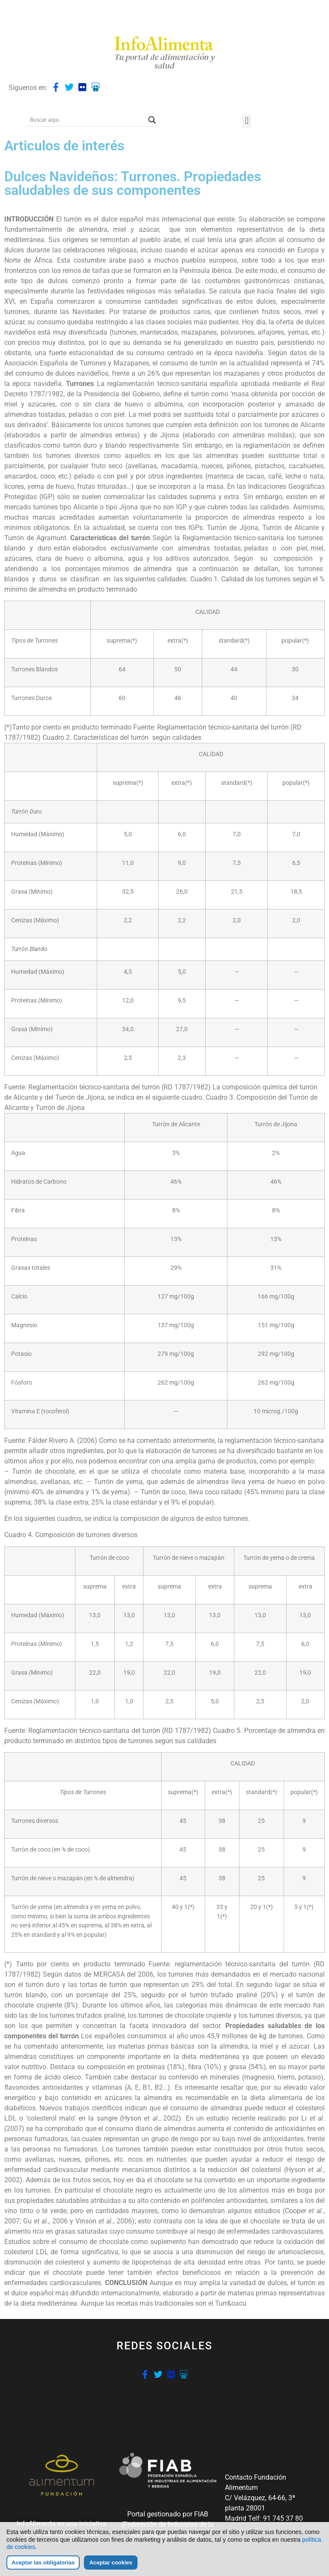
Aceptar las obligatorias (43, 2562)
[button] (246, 121)
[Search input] (87, 120)
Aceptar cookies (110, 2562)
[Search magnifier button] (152, 120)
